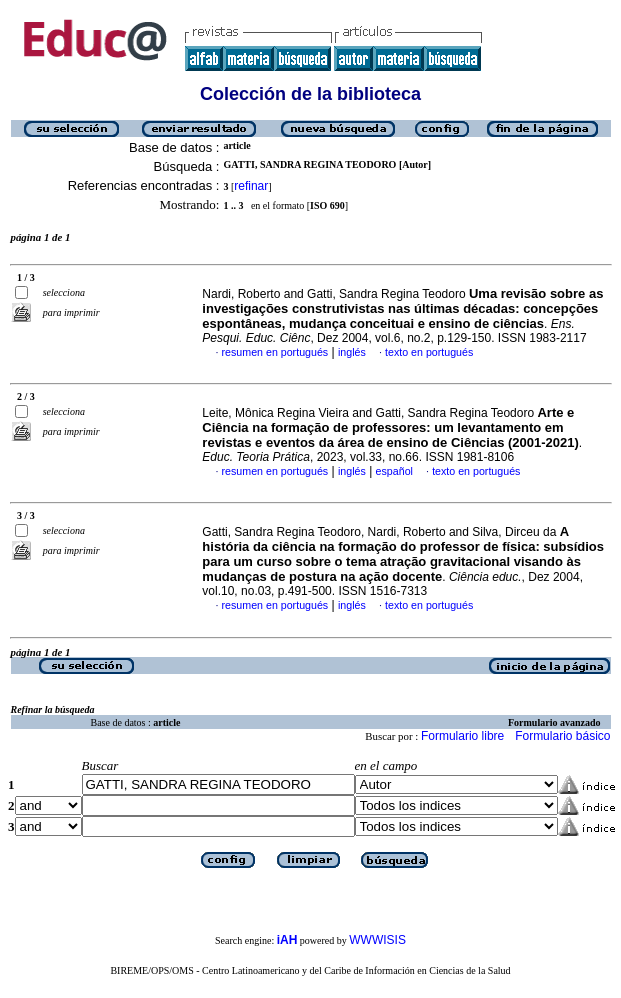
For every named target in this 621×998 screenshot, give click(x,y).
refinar (251, 186)
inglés (352, 352)
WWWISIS (377, 940)
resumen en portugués (275, 352)
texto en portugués (429, 352)
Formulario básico (562, 736)
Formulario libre (462, 736)
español (394, 471)
